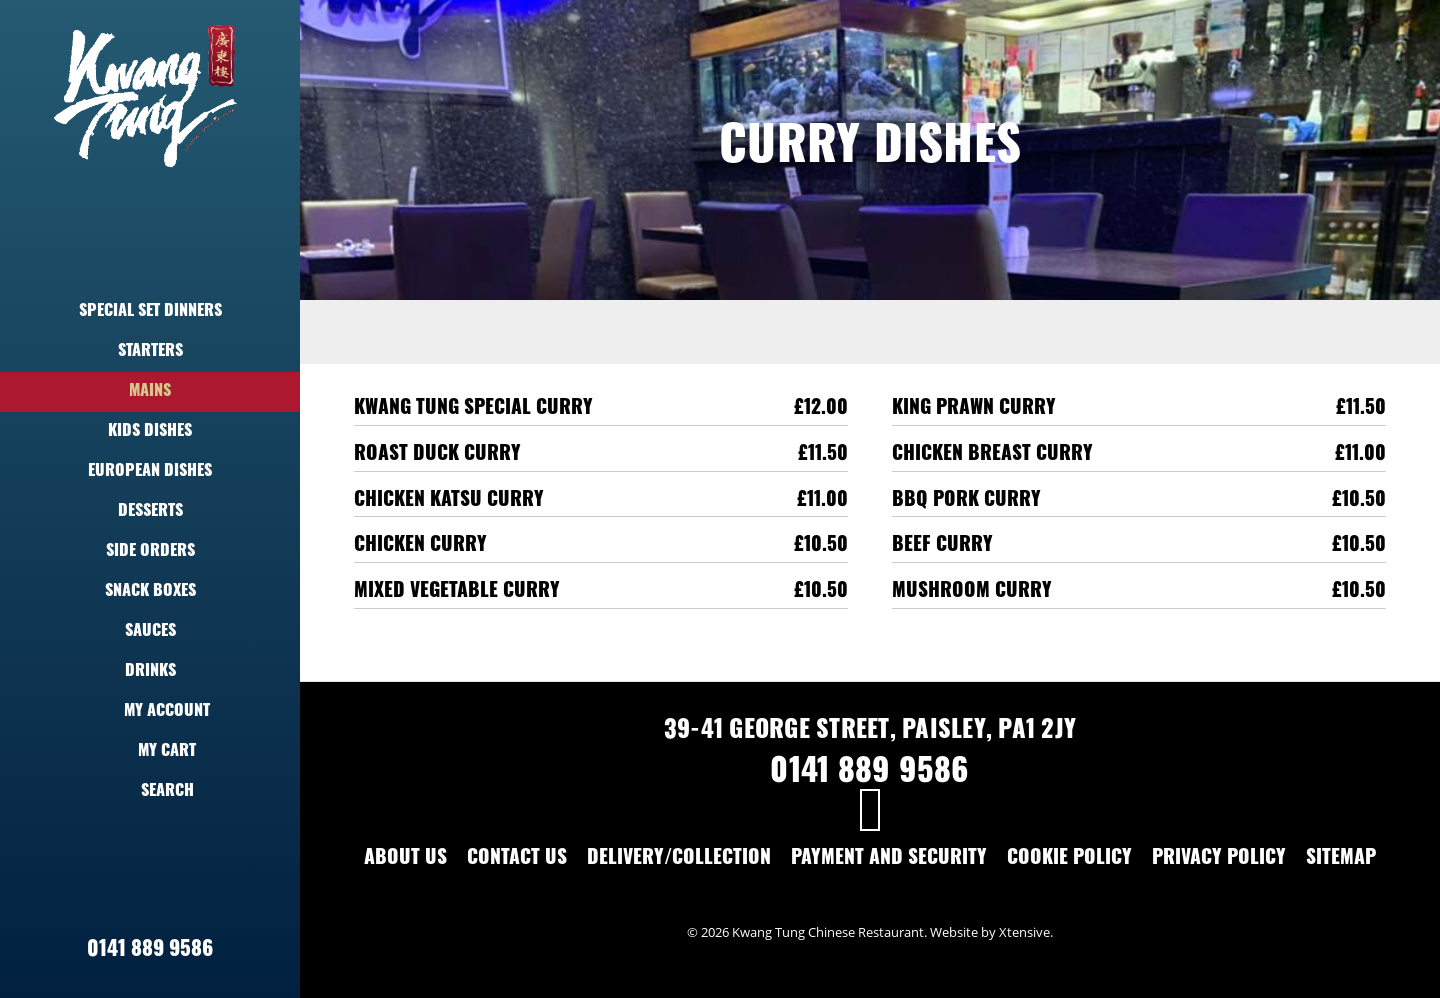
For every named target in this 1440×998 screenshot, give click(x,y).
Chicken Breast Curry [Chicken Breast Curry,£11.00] (992, 455)
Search (150, 792)
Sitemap (1341, 859)
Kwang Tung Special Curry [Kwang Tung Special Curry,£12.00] (473, 409)
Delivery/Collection (679, 859)
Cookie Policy (1069, 859)
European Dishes (150, 472)
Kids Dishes (150, 432)
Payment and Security (889, 859)
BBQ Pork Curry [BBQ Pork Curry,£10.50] (966, 501)
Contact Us (517, 859)
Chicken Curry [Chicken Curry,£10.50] (420, 546)
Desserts (150, 512)
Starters (150, 352)
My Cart (150, 752)
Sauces (150, 632)
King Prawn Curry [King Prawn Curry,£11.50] (974, 409)
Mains (150, 392)
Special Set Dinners (150, 312)
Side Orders (150, 552)
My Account (150, 712)
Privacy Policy (1219, 859)
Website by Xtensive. (991, 932)
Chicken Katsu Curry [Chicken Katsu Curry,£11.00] (449, 501)
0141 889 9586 (150, 950)
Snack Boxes (150, 592)
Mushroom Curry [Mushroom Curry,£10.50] (972, 592)
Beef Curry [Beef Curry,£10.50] (942, 546)
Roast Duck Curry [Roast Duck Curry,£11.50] (437, 455)
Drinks (150, 672)
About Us (405, 859)
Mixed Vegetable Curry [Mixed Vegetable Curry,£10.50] (457, 592)
